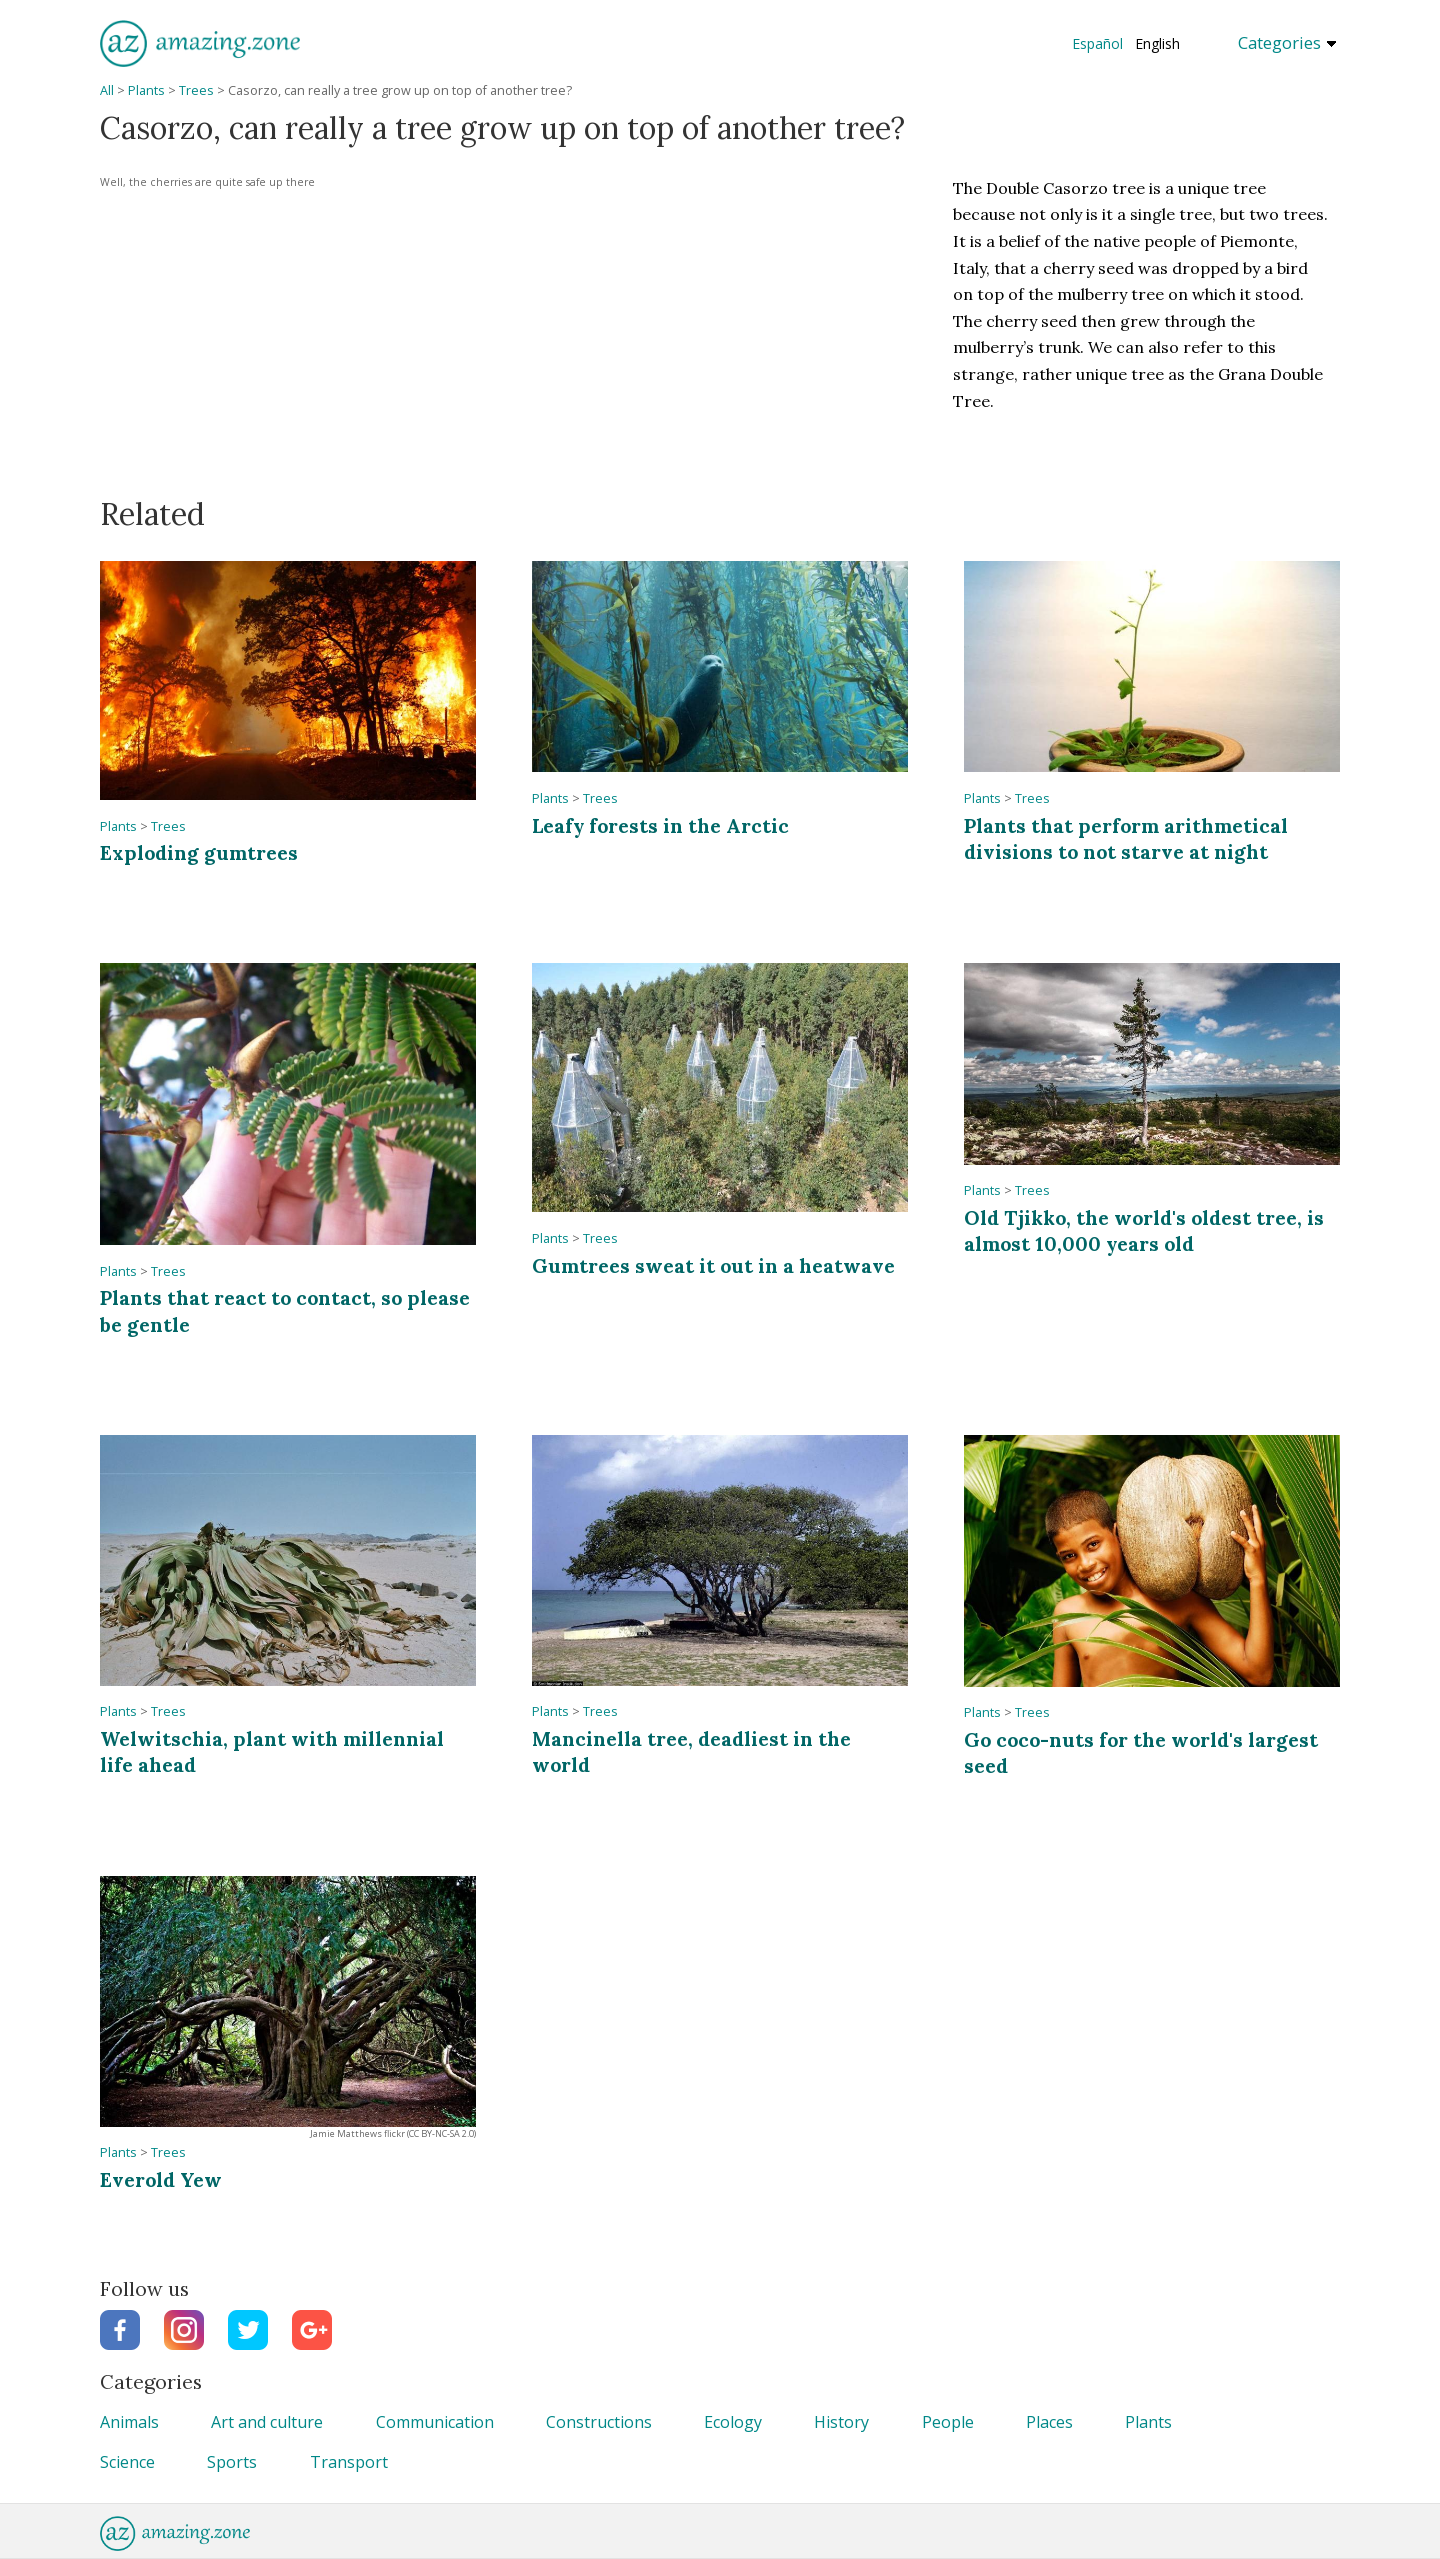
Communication (435, 2422)
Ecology (733, 2422)
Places (1049, 2422)
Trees (196, 90)
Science (127, 2462)
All (107, 90)
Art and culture (267, 2422)
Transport (349, 2462)
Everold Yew (161, 2179)
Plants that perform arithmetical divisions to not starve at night (1126, 838)
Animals (129, 2422)
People (948, 2422)
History (841, 2422)
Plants (146, 90)
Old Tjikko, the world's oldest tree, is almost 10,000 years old (1144, 1230)
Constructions (599, 2422)
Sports (232, 2462)
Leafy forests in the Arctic (660, 825)
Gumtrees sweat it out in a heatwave (713, 1265)
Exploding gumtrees (199, 852)
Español (1097, 43)
